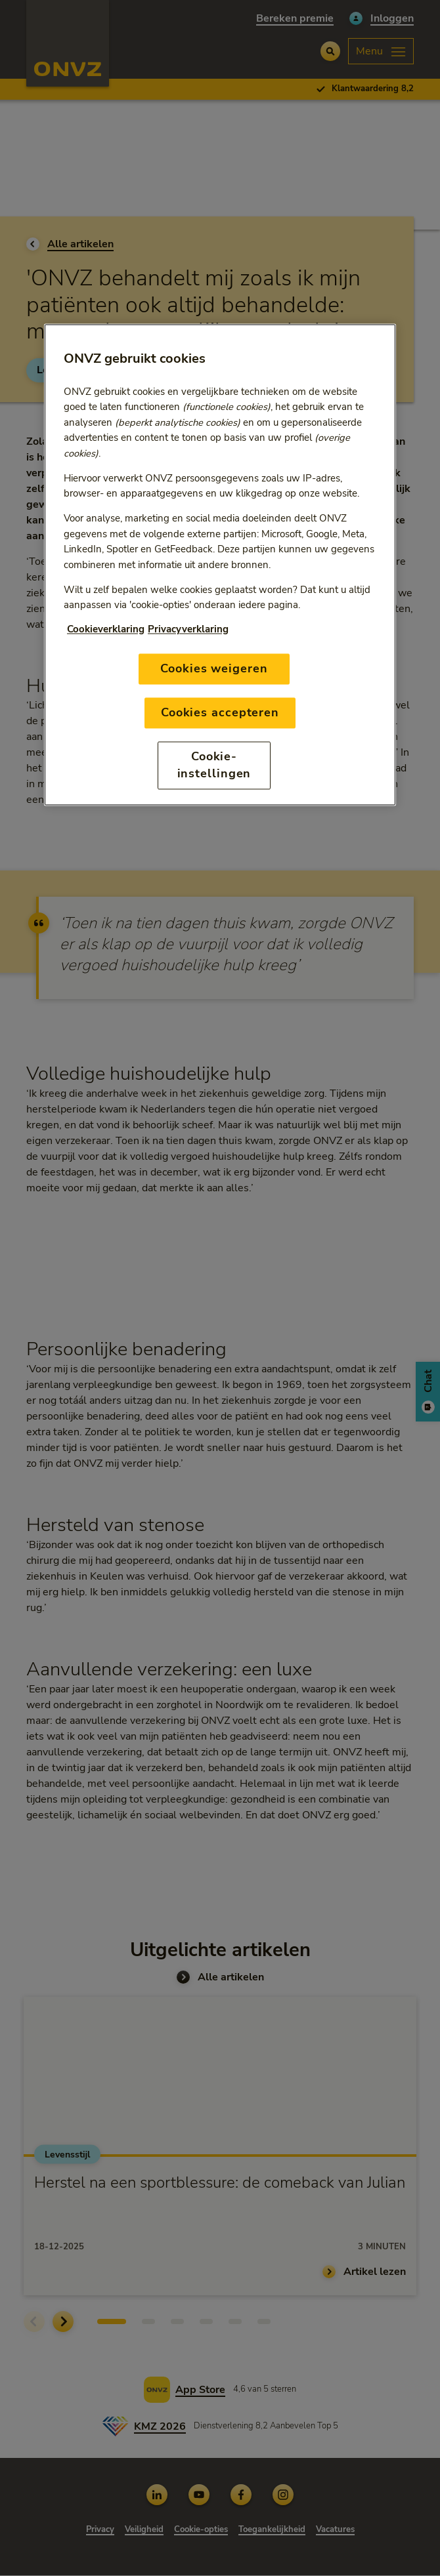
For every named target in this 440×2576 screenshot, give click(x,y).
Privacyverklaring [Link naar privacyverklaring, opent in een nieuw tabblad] (188, 629)
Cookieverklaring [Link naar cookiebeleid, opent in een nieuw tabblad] (105, 629)
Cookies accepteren (220, 713)
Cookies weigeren (213, 668)
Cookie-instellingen (214, 765)
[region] (220, 565)
